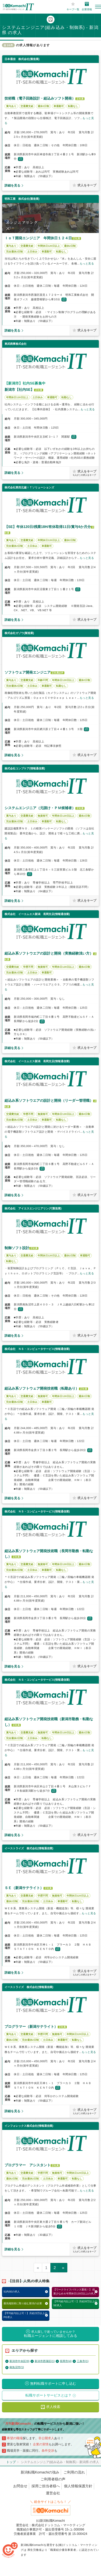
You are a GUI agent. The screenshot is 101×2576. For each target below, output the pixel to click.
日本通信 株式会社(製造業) (22, 59)
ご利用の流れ (74, 2472)
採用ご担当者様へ (46, 2486)
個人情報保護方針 (78, 2486)
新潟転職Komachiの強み (40, 2472)
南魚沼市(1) (16, 2367)
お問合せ (20, 2486)
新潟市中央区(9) (19, 2361)
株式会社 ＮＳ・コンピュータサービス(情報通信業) (37, 1348)
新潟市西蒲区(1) (45, 2361)
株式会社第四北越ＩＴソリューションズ (29, 487)
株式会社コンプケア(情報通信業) (25, 768)
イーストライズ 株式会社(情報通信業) (29, 1848)
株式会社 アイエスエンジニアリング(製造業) (33, 1208)
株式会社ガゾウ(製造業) (19, 633)
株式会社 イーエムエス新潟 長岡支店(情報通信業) (37, 914)
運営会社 (53, 2493)
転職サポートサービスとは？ (48, 2395)
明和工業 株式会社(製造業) (22, 198)
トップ (11, 2462)
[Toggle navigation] (98, 6)
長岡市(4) (65, 2361)
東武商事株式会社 (16, 343)
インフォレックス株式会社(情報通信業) (29, 2125)
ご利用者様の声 (53, 2479)
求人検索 (53, 2407)
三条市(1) (82, 2361)
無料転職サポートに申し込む (53, 2384)
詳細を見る (12, 185)
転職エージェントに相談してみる (50, 2334)
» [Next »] (63, 2267)
